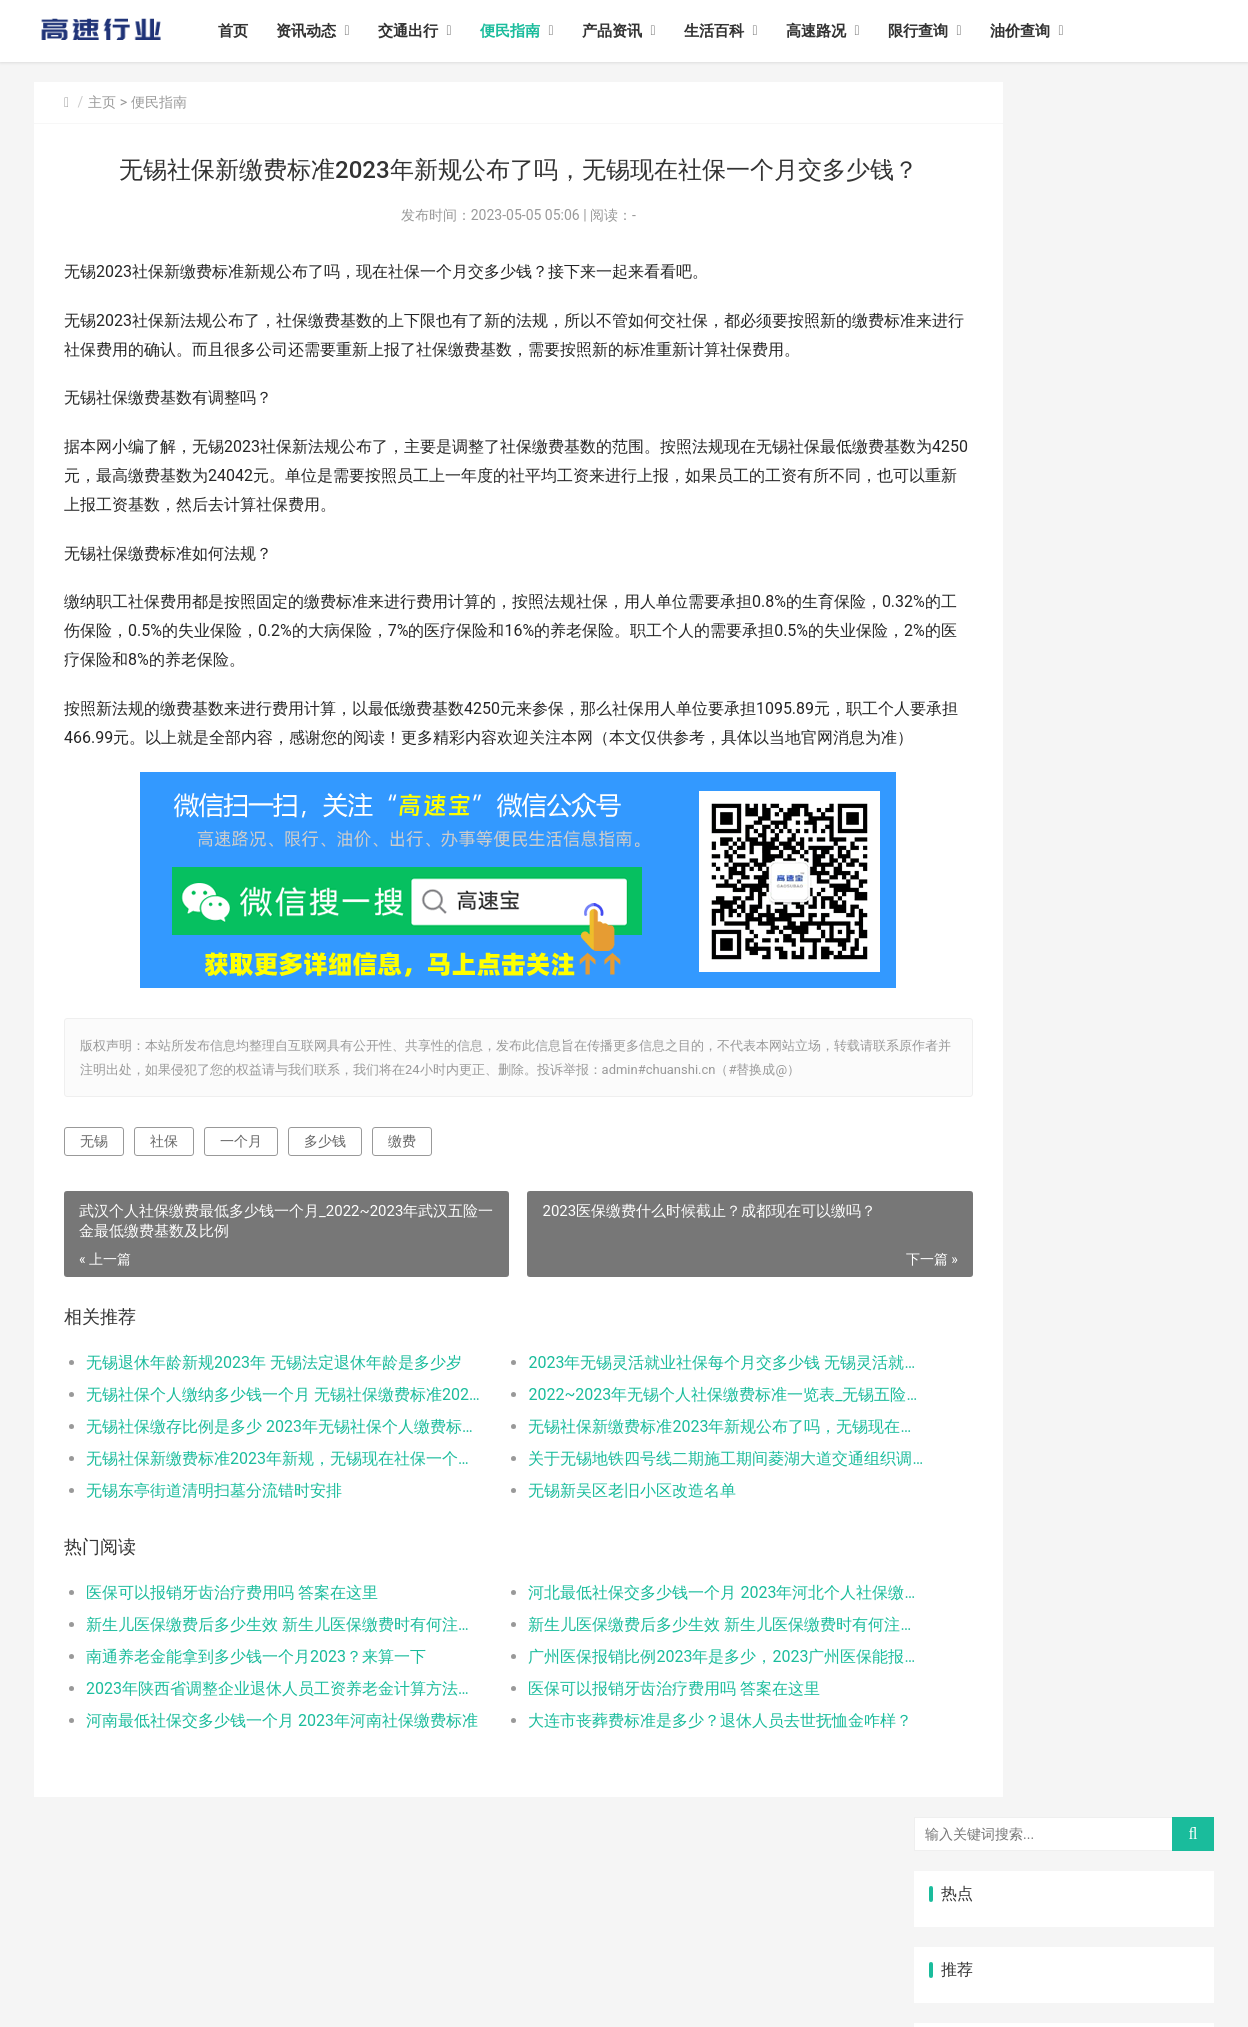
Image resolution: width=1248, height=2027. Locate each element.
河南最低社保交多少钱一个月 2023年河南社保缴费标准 (260, 1800)
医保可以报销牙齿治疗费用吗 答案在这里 (232, 1672)
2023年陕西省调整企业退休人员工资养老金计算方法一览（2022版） (260, 1768)
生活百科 (739, 31)
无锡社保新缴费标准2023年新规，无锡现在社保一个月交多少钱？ (260, 1539)
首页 (258, 31)
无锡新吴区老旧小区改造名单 (578, 1571)
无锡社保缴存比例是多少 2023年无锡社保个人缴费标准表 (260, 1507)
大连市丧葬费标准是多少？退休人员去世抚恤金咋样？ (648, 1800)
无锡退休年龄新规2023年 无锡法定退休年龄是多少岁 (260, 1443)
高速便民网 (254, 1995)
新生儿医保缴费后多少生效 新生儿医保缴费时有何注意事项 (260, 1704)
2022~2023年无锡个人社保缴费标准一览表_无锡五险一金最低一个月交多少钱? (648, 1475)
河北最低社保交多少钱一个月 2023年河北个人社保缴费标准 (648, 1672)
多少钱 (325, 1222)
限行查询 (943, 31)
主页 (102, 102)
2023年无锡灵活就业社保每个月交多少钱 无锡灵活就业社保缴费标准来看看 (648, 1443)
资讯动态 (331, 31)
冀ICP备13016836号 (392, 1995)
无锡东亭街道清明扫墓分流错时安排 (214, 1571)
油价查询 (1045, 31)
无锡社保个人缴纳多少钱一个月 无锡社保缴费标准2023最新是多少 (260, 1475)
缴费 (402, 1222)
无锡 (94, 1222)
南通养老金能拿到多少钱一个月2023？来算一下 (256, 1736)
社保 (164, 1222)
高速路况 (841, 31)
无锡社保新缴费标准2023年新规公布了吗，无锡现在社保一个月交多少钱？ (648, 1507)
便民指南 (535, 31)
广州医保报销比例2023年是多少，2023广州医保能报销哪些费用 (648, 1736)
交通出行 (433, 31)
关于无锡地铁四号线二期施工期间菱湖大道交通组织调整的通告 (648, 1539)
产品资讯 (637, 31)
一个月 (241, 1222)
